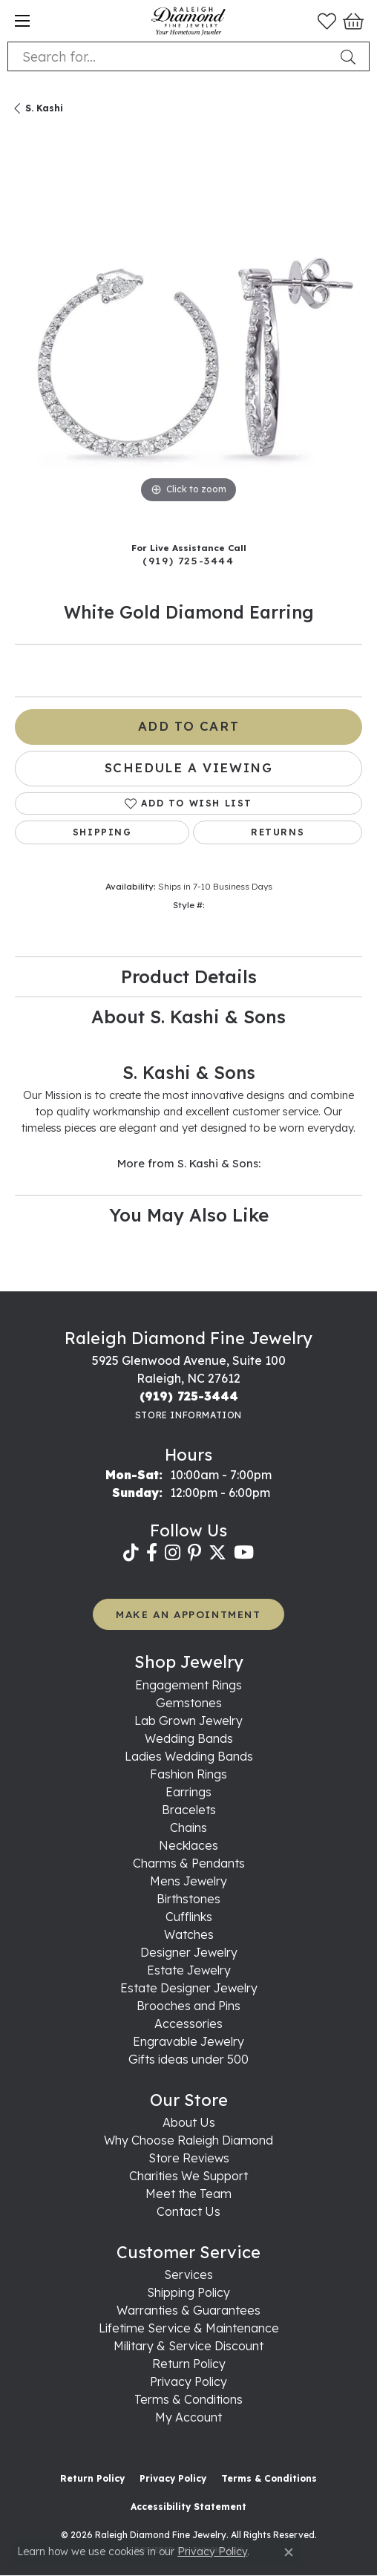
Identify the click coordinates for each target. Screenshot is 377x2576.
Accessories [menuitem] (188, 2023)
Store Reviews (188, 2158)
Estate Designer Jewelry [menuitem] (189, 1987)
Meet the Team (188, 2193)
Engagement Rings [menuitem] (188, 1684)
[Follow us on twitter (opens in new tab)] (217, 1553)
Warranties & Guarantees (188, 2310)
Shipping (102, 832)
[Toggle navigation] (22, 21)
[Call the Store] (189, 1396)
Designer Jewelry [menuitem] (188, 1952)
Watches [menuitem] (189, 1934)
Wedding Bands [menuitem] (189, 1738)
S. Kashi (44, 108)
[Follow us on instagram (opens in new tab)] (172, 1553)
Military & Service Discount (188, 2345)
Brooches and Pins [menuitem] (188, 2005)
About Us (189, 2122)
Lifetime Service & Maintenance (189, 2328)
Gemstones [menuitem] (189, 1702)
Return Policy (189, 2363)
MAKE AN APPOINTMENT (188, 1614)
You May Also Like (189, 1215)
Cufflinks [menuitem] (188, 1916)
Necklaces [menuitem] (188, 1845)
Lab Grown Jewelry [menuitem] (188, 1720)
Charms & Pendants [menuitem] (189, 1863)
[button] (327, 21)
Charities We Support (188, 2175)
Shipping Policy (188, 2292)
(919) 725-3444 (188, 560)
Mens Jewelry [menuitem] (188, 1881)
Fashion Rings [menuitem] (188, 1774)
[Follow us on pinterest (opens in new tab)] (194, 1553)
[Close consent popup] (288, 2552)
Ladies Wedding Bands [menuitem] (189, 1756)
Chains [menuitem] (188, 1827)
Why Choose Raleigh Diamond (188, 2140)
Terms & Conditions (188, 2399)
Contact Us (188, 2211)
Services (188, 2274)
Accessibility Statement (188, 2506)
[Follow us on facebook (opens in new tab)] (151, 1553)
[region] (188, 333)
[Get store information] (188, 1415)
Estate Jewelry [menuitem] (189, 1970)
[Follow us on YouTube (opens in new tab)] (244, 1553)
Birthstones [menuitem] (188, 1898)
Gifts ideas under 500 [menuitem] (188, 2059)
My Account (188, 2417)
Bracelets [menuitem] (189, 1809)
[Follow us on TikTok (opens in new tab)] (131, 1553)
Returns (277, 832)
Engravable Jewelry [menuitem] (188, 2041)
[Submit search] (351, 56)
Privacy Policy (188, 2381)
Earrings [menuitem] (188, 1791)
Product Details (189, 976)
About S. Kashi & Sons (188, 1016)
